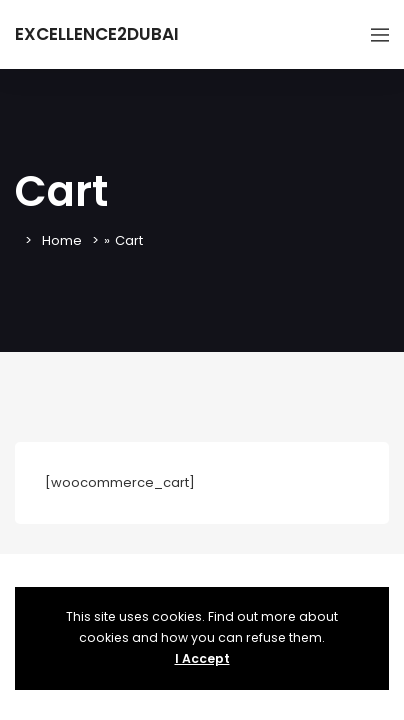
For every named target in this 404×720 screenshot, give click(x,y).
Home (62, 240)
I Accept (202, 658)
